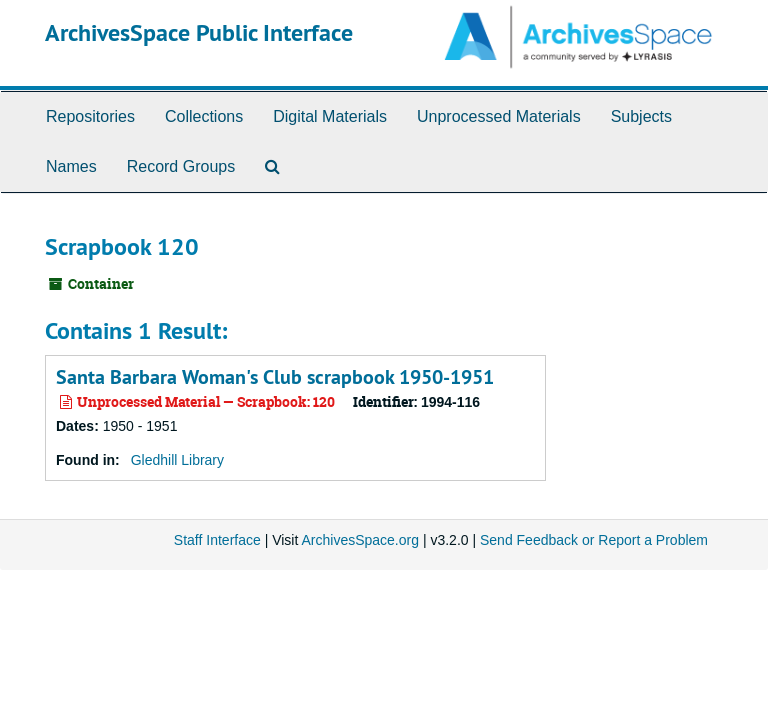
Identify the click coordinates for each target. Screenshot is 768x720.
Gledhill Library (177, 460)
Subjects (641, 116)
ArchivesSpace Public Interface (199, 32)
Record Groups (181, 166)
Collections (204, 116)
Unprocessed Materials (499, 116)
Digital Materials (330, 116)
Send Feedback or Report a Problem (594, 540)
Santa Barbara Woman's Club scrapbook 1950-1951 (275, 377)
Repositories (90, 116)
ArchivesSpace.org (360, 540)
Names (71, 166)
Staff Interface (217, 540)
